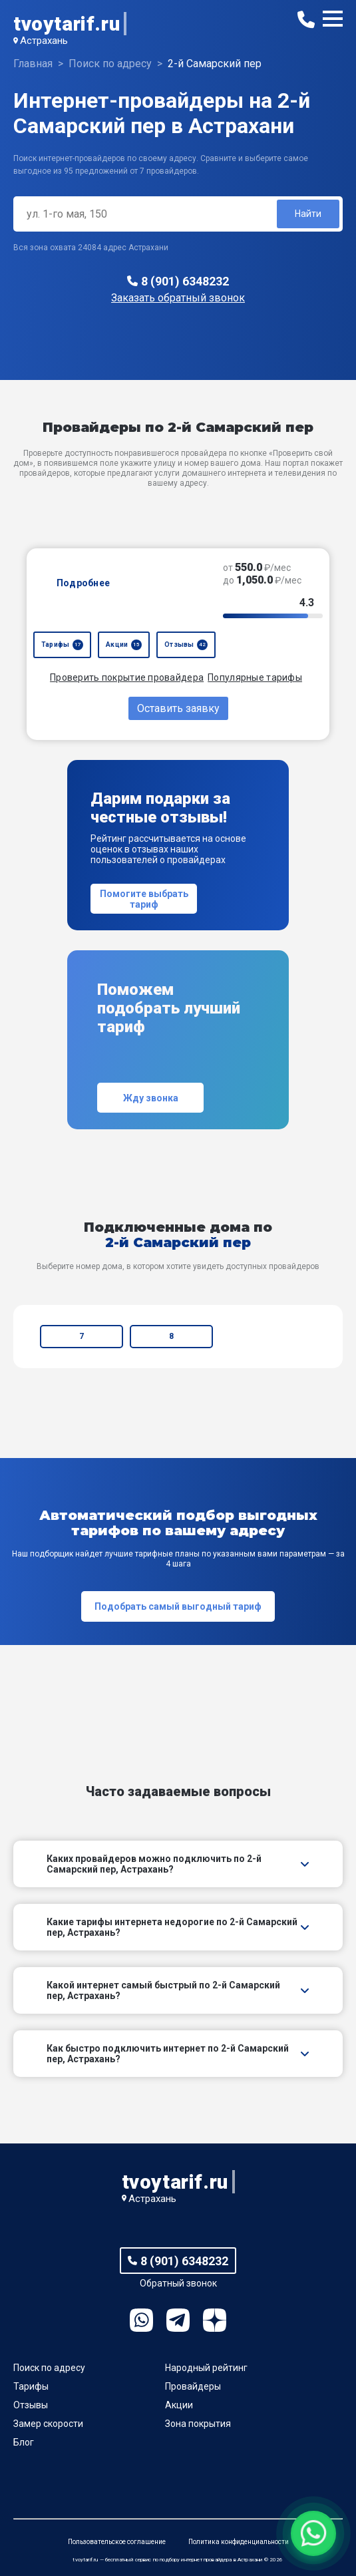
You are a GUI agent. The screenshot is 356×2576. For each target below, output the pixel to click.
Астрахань (44, 40)
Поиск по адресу (49, 2367)
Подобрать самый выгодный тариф (178, 1606)
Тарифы (31, 2386)
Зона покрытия (198, 2423)
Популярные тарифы (255, 677)
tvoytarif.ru (66, 23)
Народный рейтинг (206, 2367)
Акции (179, 2405)
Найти (308, 213)
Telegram (178, 2320)
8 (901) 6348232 (185, 281)
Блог (23, 2442)
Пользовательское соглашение (117, 2541)
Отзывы (30, 2405)
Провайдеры (193, 2386)
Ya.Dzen (214, 2320)
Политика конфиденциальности (238, 2541)
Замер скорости (48, 2423)
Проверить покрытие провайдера (127, 677)
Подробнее (83, 583)
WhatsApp (141, 2320)
